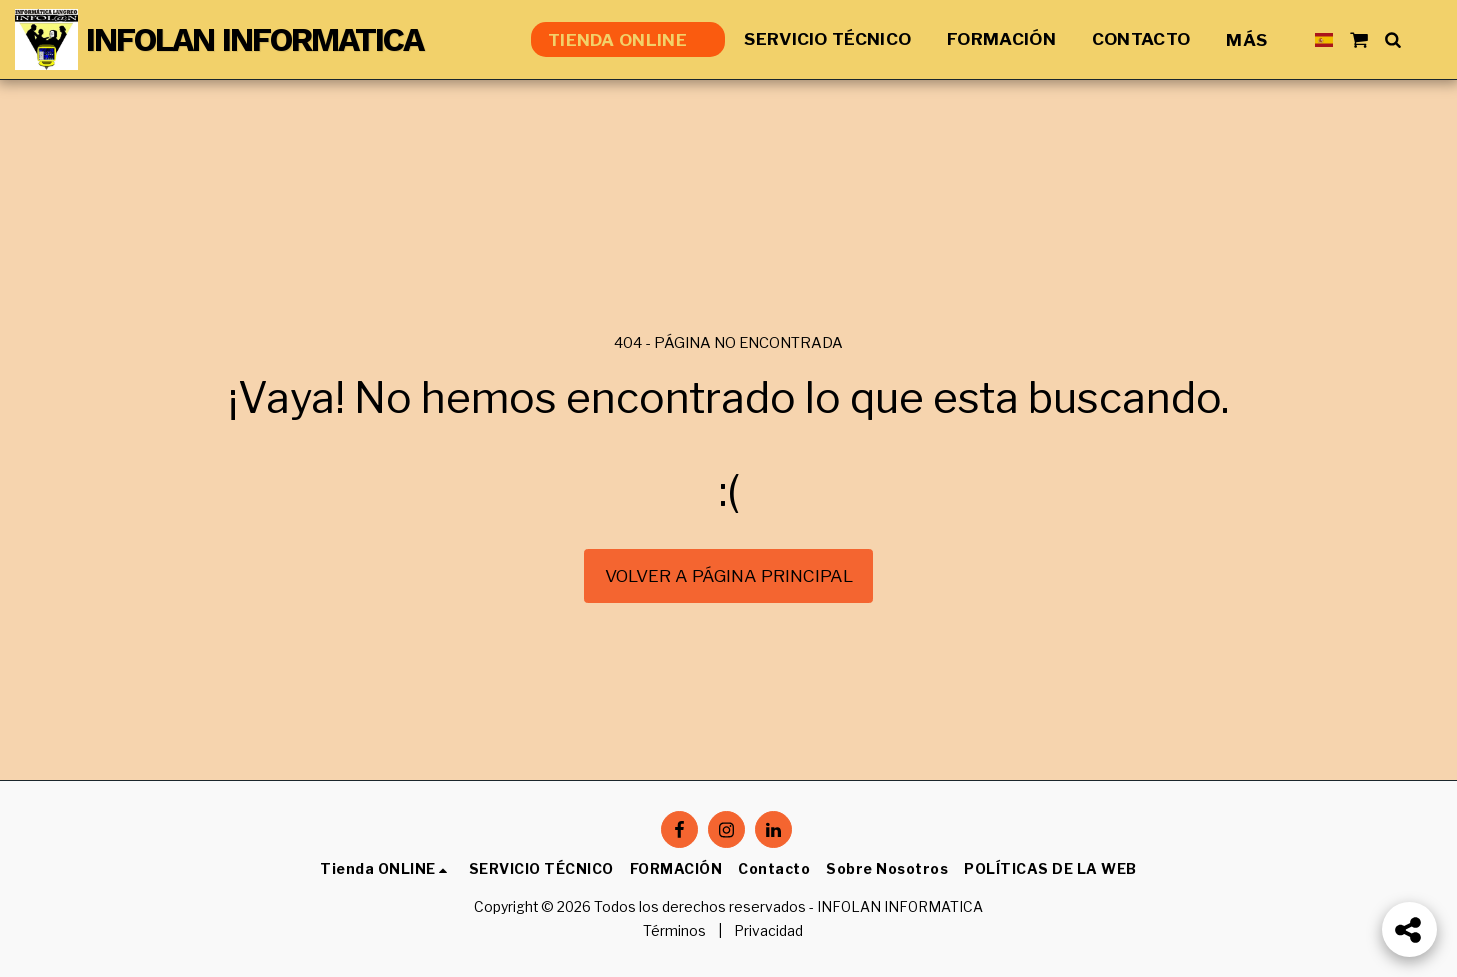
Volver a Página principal (729, 575)
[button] (1358, 39)
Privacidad (768, 931)
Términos (674, 931)
